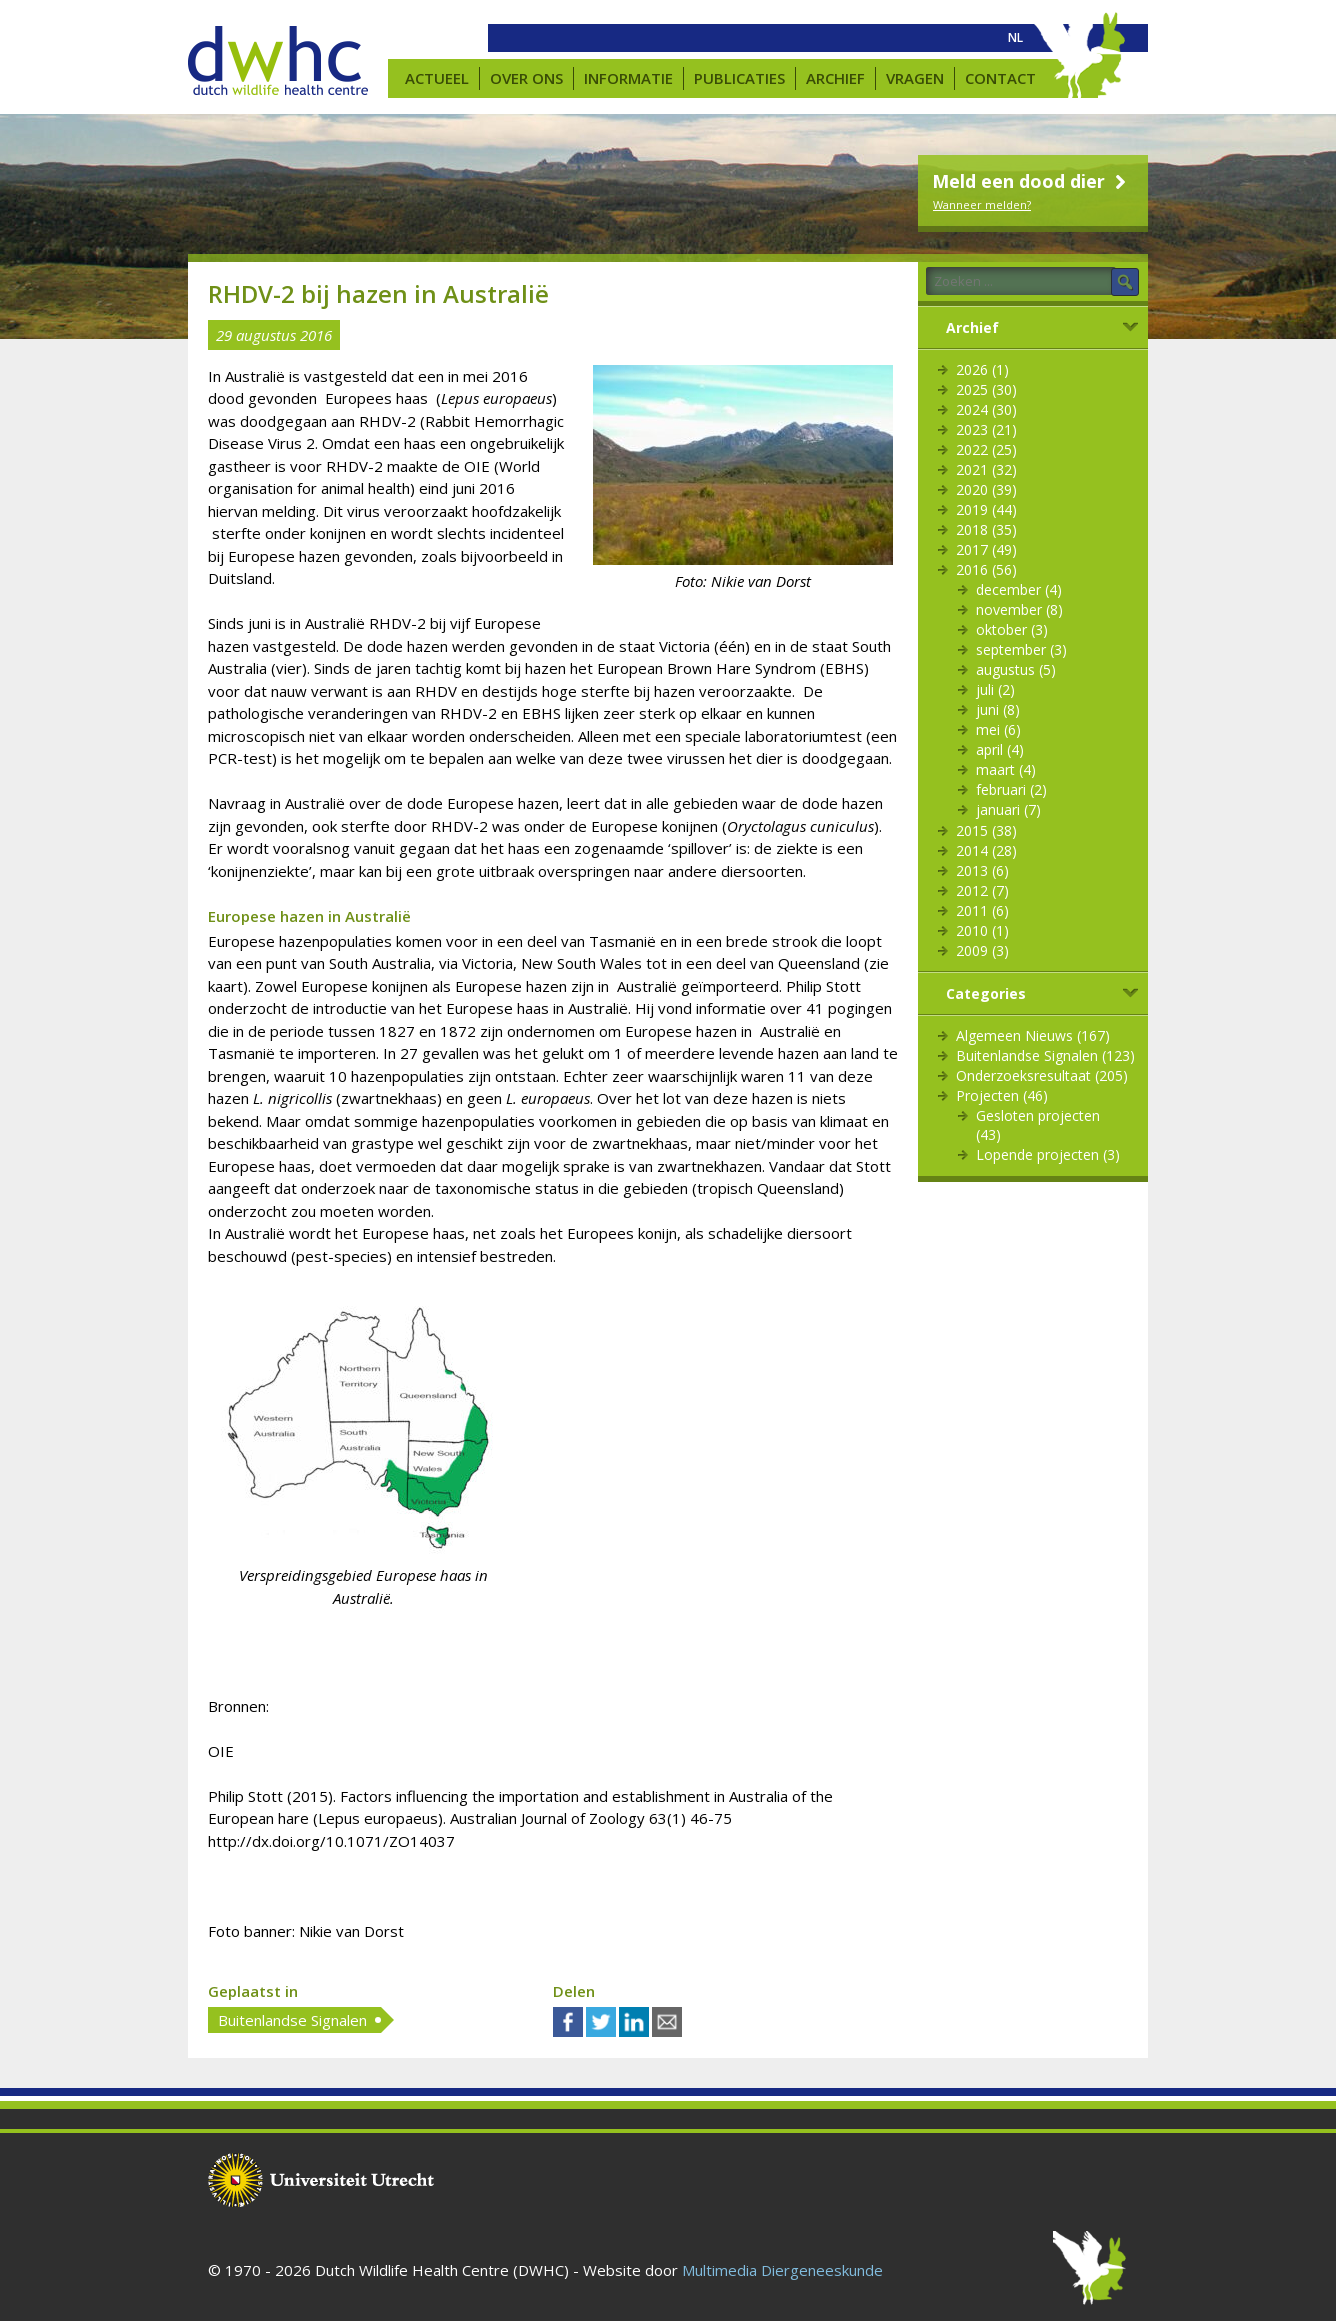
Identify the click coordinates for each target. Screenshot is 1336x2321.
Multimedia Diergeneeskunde (782, 2270)
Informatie (628, 78)
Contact (1000, 78)
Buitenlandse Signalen (292, 2020)
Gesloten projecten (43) (1038, 1125)
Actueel (437, 78)
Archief (835, 78)
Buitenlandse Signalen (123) (1045, 1055)
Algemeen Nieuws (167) (1033, 1035)
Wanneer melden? (982, 204)
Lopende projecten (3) (1048, 1154)
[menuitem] (1015, 38)
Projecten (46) (1002, 1095)
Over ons (526, 78)
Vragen (915, 78)
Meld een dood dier (1031, 181)
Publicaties (739, 78)
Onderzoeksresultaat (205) (1042, 1075)
